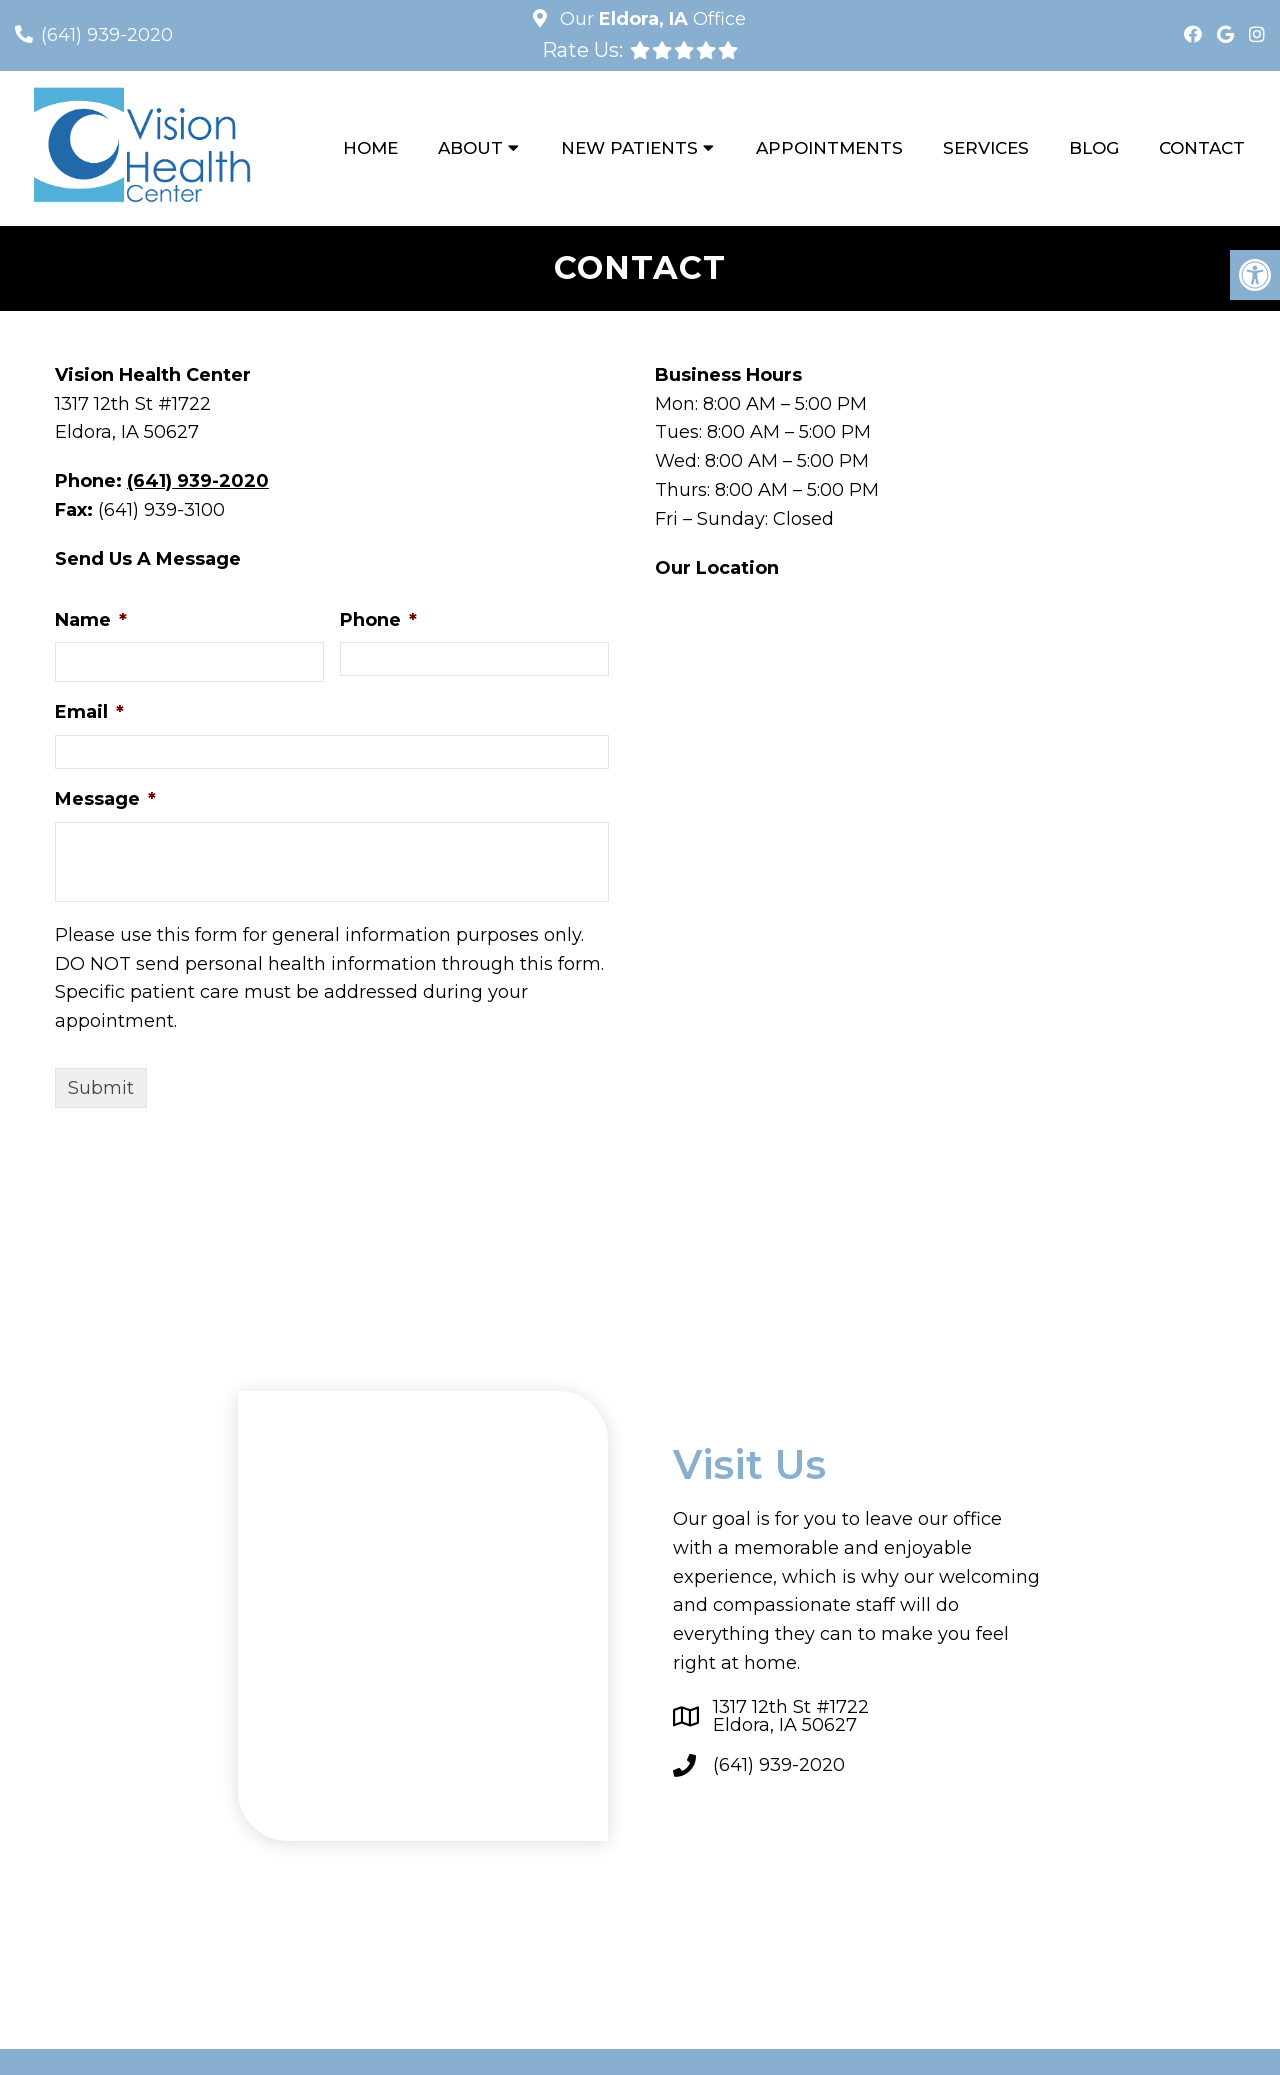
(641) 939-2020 (107, 35)
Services (986, 148)
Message (105, 799)
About (470, 148)
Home (370, 148)
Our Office (650, 19)
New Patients (629, 148)
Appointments (829, 148)
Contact (1202, 148)
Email (89, 712)
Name (91, 620)
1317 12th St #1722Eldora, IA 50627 (791, 1716)
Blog (1094, 148)
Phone (378, 620)
